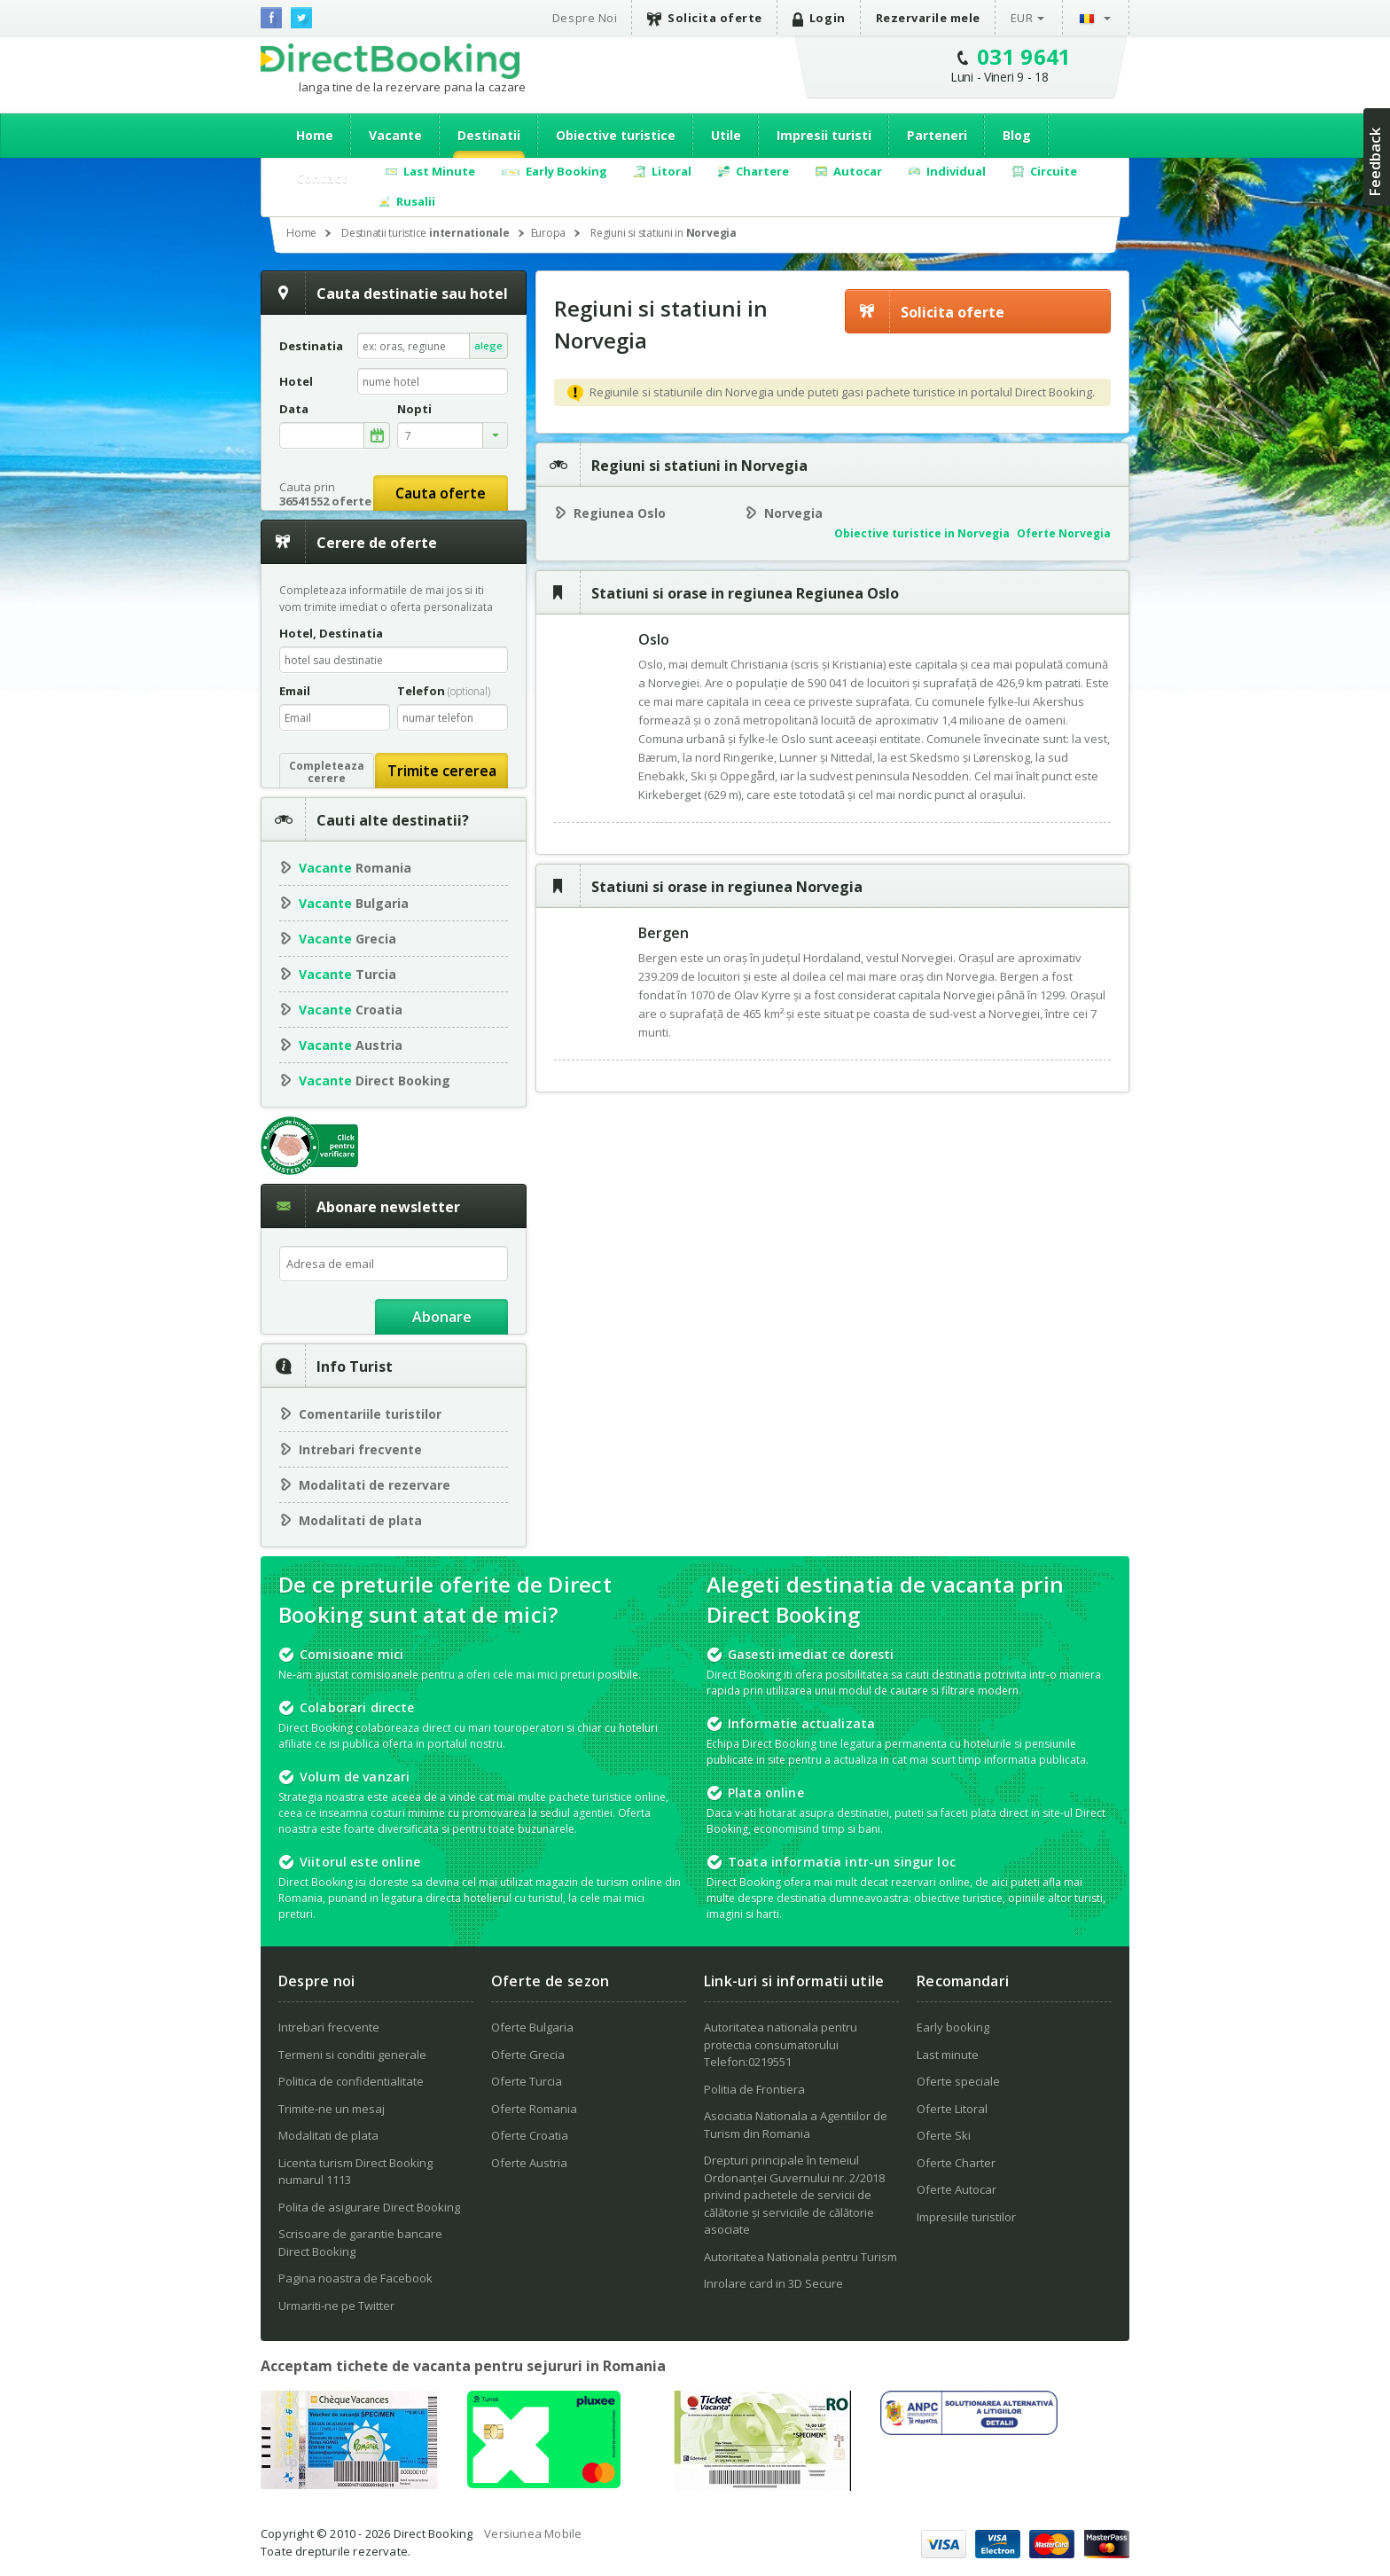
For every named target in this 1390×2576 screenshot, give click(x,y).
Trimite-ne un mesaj (331, 2109)
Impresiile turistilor (966, 2217)
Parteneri (937, 135)
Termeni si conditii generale (352, 2055)
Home (314, 135)
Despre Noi (584, 18)
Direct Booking (390, 61)
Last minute (948, 2055)
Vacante (395, 135)
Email (294, 691)
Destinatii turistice (425, 232)
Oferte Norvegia (1064, 533)
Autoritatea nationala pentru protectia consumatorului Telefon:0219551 (780, 2044)
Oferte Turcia (526, 2081)
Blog (1017, 135)
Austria (350, 1045)
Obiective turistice (615, 135)
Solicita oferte (704, 18)
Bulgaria (354, 903)
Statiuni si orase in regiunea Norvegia (727, 887)
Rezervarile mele (928, 18)
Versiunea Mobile (533, 2533)
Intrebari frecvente (360, 1449)
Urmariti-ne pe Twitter (336, 2306)
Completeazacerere (326, 772)
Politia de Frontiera (754, 2089)
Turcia (347, 974)
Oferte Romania (534, 2109)
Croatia (350, 1009)
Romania (355, 867)
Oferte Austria (529, 2163)
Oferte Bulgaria (532, 2027)
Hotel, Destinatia (331, 633)
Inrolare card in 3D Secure (773, 2283)
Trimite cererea (441, 770)
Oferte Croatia (529, 2135)
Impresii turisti (824, 135)
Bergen (663, 933)
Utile (726, 135)
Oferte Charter (956, 2163)
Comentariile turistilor (370, 1413)
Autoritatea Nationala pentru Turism (800, 2257)
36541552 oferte (325, 501)
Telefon (443, 691)
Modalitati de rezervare (374, 1484)
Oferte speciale (958, 2081)
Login (819, 18)
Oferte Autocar (956, 2189)
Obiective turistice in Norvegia (922, 533)
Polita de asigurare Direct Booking (369, 2207)
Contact (322, 177)
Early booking (953, 2027)
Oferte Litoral (952, 2109)
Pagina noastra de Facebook (355, 2278)
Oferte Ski (944, 2135)
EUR (1022, 18)
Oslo (653, 639)
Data (293, 409)
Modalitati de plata (360, 1520)
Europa (548, 232)
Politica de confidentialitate (351, 2081)
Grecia (347, 938)
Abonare (442, 1317)
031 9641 (1024, 56)
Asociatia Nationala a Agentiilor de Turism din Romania (795, 2124)
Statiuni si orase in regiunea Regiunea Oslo (745, 593)
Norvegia (793, 513)
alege (488, 345)
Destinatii (488, 135)
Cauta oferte (440, 493)
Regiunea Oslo (620, 513)
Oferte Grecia (528, 2055)
